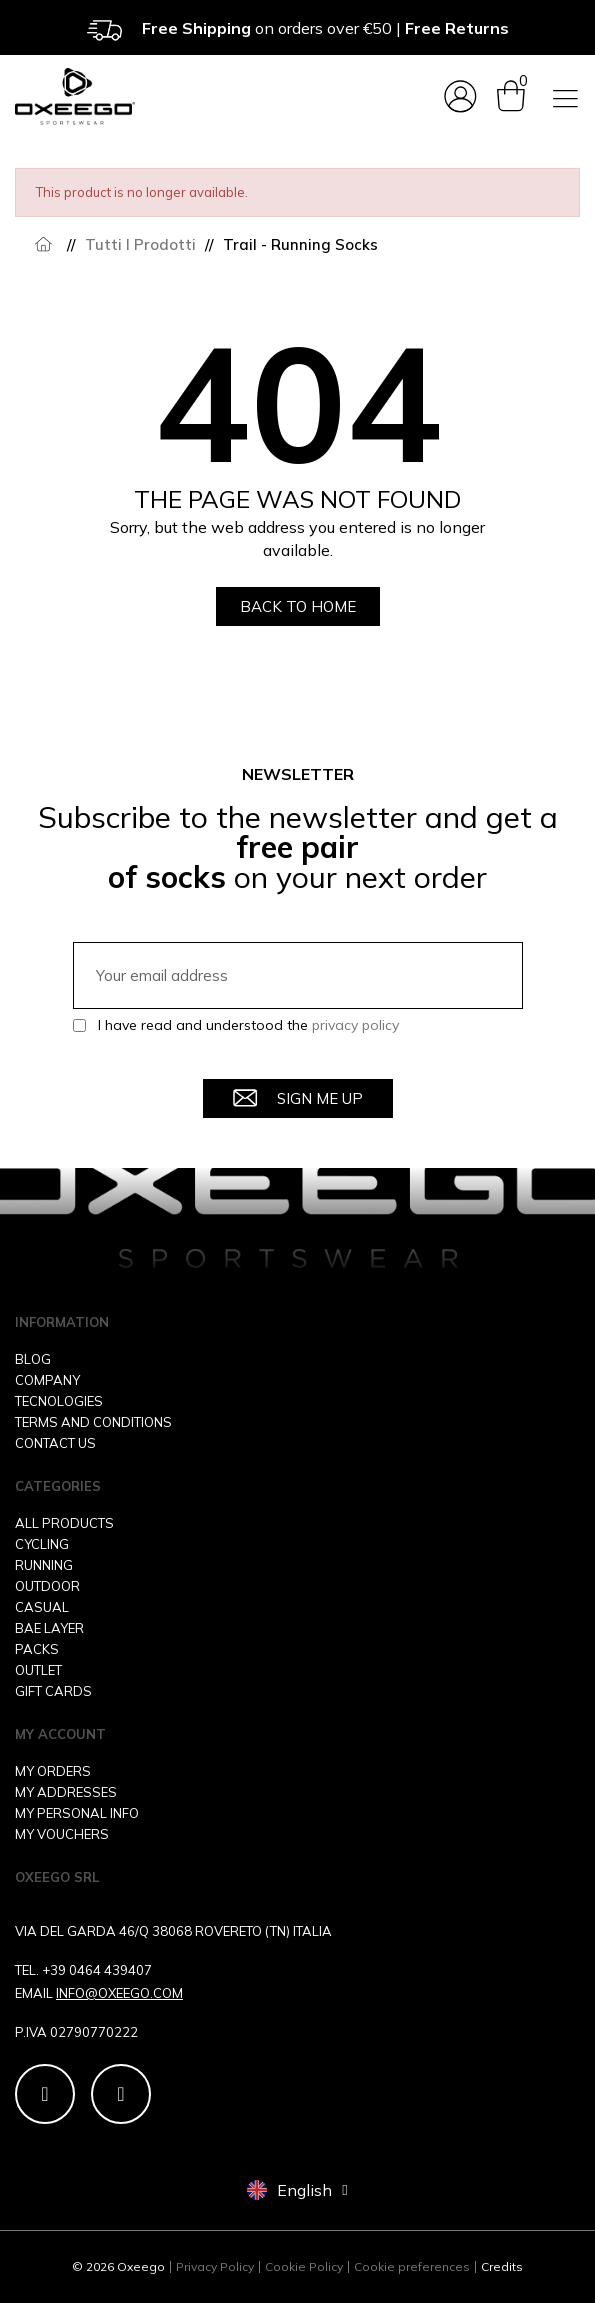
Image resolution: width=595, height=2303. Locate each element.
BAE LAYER (49, 1628)
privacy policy (355, 1025)
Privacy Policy (215, 2266)
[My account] (460, 96)
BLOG (33, 1359)
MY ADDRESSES (66, 1792)
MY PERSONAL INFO (77, 1813)
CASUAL (42, 1607)
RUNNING (44, 1565)
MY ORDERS (53, 1771)
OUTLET (38, 1670)
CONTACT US (55, 1443)
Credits (502, 2266)
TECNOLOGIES (59, 1401)
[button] (298, 606)
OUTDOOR (47, 1586)
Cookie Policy (304, 2266)
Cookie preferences (412, 2266)
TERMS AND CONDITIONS (93, 1422)
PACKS (37, 1649)
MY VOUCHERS (62, 1834)
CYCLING (42, 1544)
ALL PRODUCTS (64, 1523)
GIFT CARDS (53, 1691)
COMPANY (47, 1380)
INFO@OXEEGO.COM (119, 1993)
